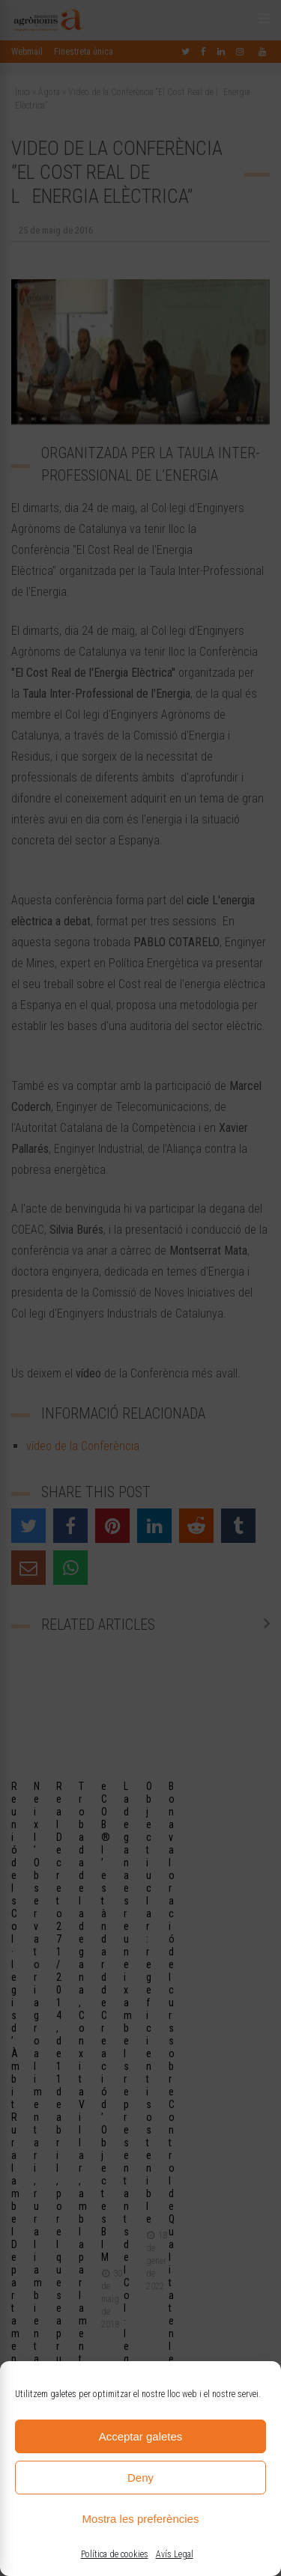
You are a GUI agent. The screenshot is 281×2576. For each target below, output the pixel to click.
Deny (140, 2477)
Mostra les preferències (140, 2518)
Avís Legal (174, 2554)
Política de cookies (114, 2554)
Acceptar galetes (141, 2436)
